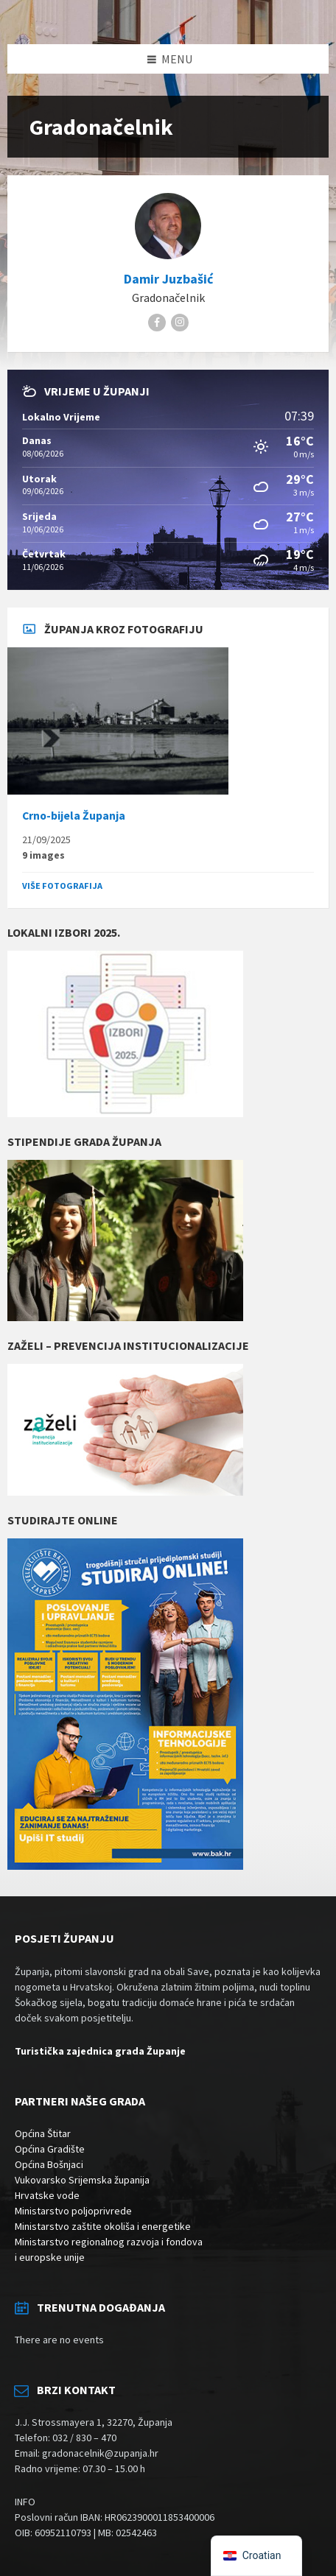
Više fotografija (62, 885)
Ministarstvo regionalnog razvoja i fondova (109, 2241)
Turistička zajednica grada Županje (100, 2051)
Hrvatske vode (47, 2195)
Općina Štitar (43, 2133)
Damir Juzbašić (168, 278)
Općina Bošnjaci (49, 2164)
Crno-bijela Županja (73, 816)
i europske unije (50, 2257)
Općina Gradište (50, 2149)
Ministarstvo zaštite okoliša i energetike (103, 2226)
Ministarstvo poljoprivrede (73, 2210)
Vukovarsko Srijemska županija (82, 2179)
